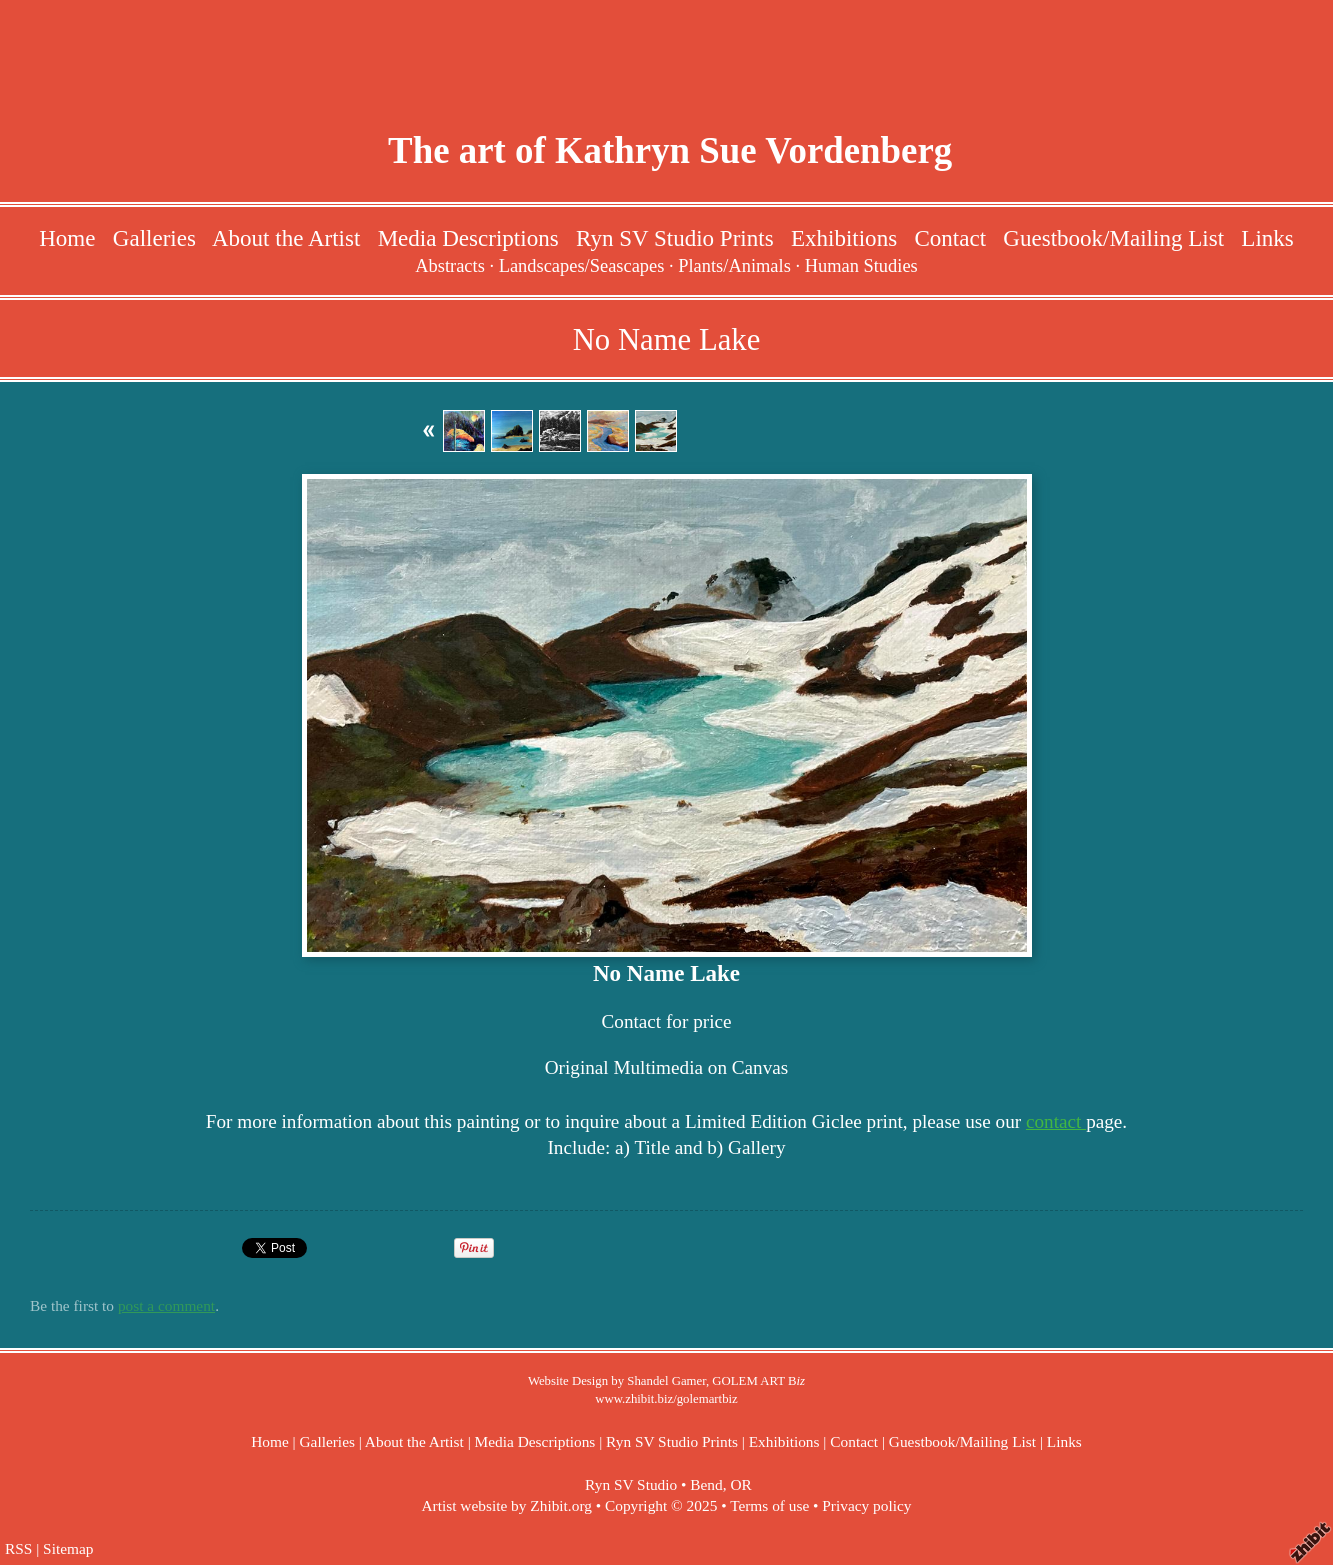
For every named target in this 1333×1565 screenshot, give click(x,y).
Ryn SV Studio (631, 1484)
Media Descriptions (468, 238)
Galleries (154, 238)
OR (740, 1484)
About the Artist (286, 238)
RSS (18, 1548)
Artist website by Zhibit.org (507, 1505)
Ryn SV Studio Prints (675, 238)
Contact (950, 238)
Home (67, 238)
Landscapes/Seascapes (582, 266)
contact (1056, 1121)
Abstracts (450, 266)
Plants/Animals (734, 266)
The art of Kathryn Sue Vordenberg (670, 150)
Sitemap (68, 1548)
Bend (706, 1484)
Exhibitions (844, 238)
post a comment (166, 1305)
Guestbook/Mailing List (1113, 238)
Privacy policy (866, 1505)
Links (1267, 238)
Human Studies (861, 266)
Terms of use (769, 1505)
